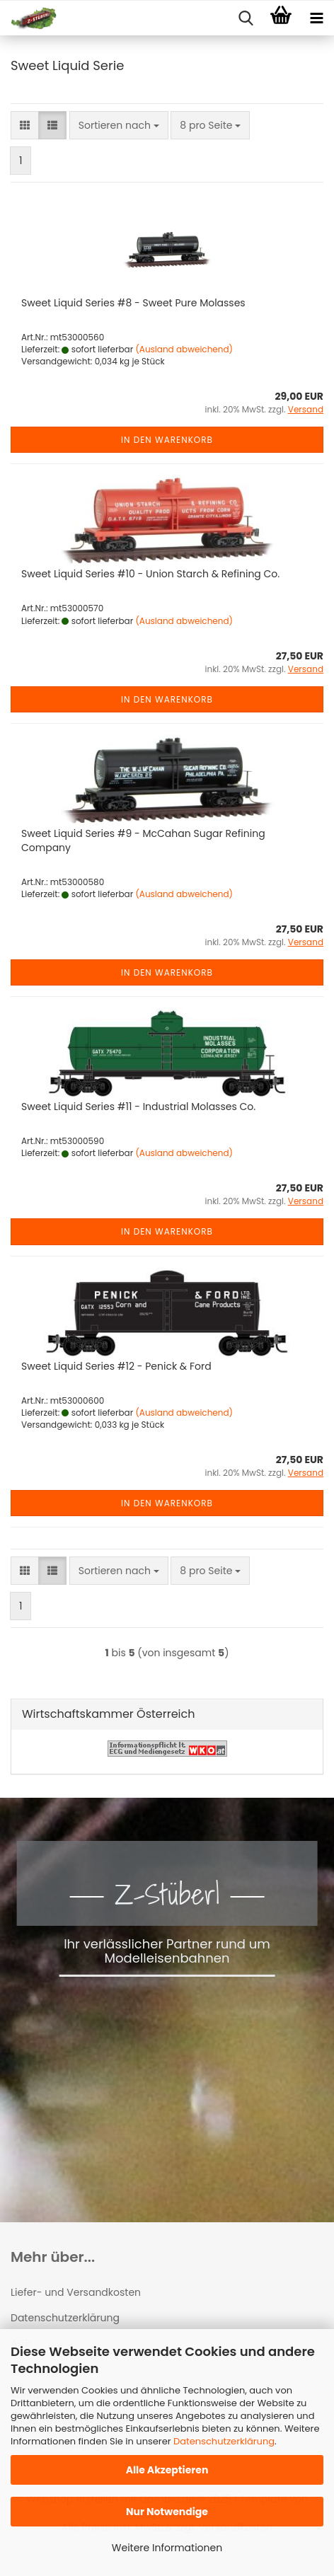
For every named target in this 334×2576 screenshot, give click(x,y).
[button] (25, 125)
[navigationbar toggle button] (316, 18)
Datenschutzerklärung (224, 2441)
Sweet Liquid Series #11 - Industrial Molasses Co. (138, 1106)
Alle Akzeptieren (167, 2470)
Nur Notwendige (167, 2512)
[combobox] (118, 125)
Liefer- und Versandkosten (76, 2292)
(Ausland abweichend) (184, 349)
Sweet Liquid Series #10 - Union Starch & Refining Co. (150, 574)
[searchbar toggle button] (245, 18)
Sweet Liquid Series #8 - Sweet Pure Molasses (133, 303)
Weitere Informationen (167, 2548)
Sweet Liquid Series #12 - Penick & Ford (116, 1366)
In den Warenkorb (167, 440)
